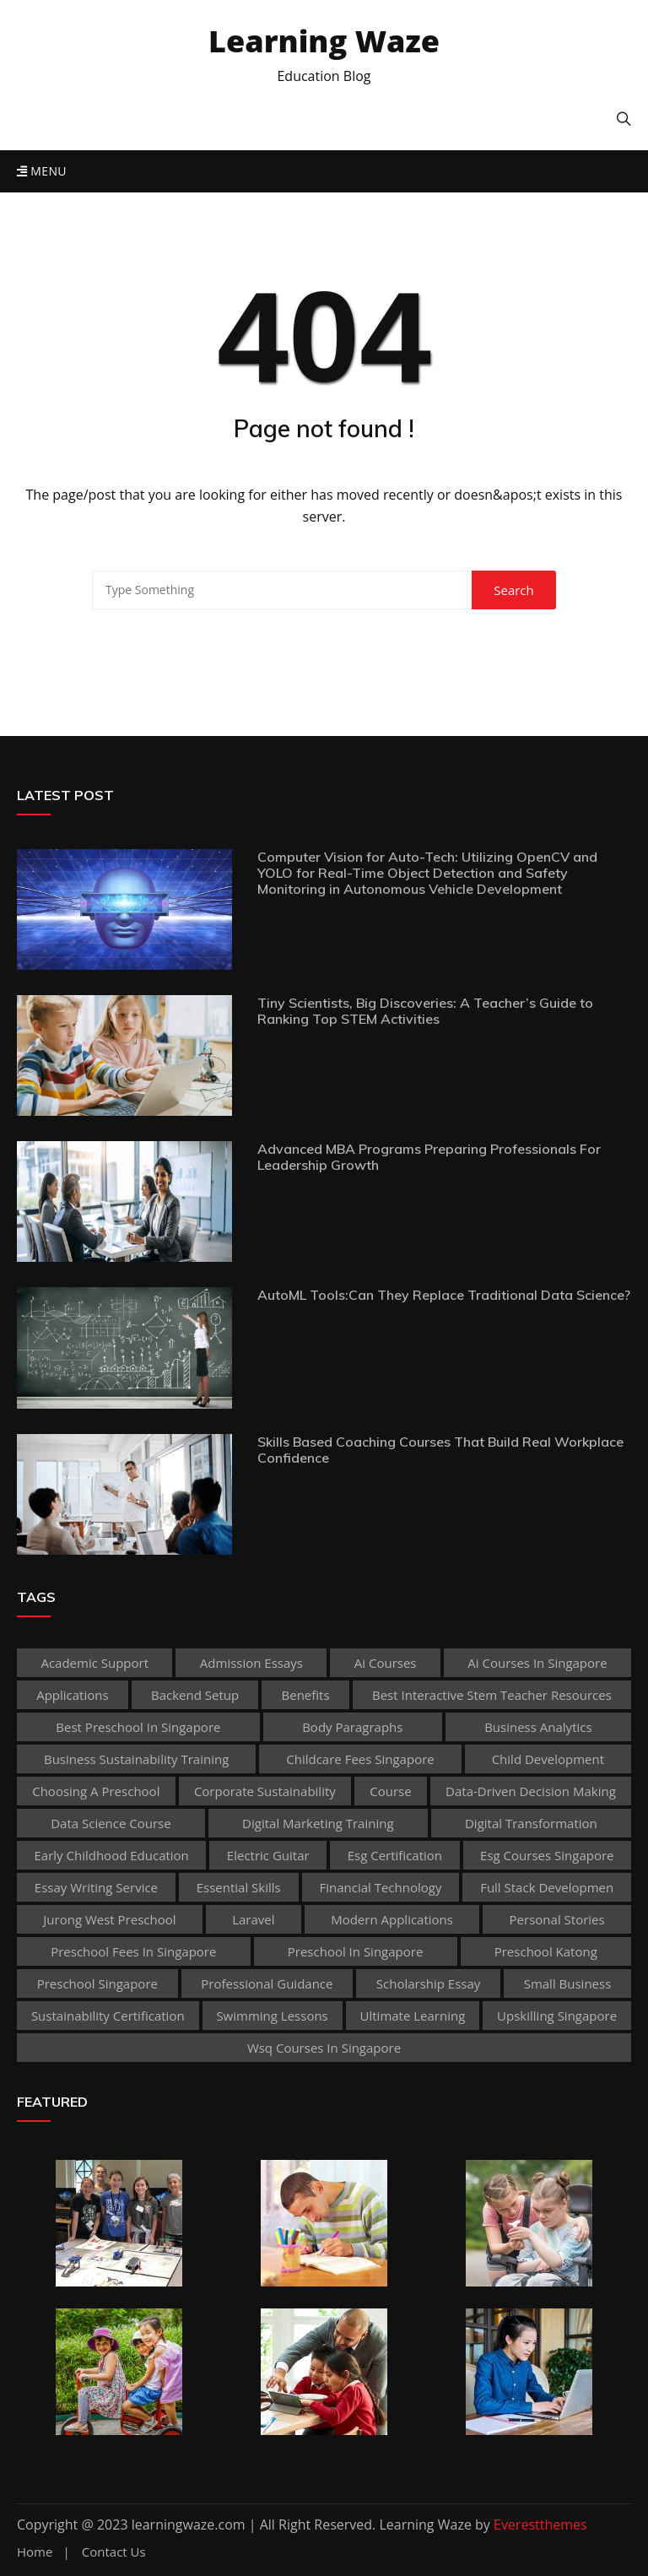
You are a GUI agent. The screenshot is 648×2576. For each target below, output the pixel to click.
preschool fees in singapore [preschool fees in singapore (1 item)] (133, 1951)
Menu (42, 171)
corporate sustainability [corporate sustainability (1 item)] (265, 1791)
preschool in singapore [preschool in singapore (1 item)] (356, 1951)
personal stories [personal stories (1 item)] (557, 1919)
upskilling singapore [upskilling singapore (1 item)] (557, 2015)
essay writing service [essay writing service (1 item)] (96, 1887)
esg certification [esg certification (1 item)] (395, 1855)
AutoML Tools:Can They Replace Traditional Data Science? (443, 1294)
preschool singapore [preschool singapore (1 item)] (97, 1983)
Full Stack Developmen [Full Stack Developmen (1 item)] (546, 1887)
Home (34, 2552)
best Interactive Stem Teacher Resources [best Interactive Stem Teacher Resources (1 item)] (492, 1694)
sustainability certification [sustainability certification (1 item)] (108, 2015)
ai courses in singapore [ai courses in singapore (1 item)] (537, 1662)
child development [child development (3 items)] (548, 1759)
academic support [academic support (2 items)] (94, 1662)
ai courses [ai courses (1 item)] (385, 1662)
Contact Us (114, 2552)
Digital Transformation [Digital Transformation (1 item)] (531, 1823)
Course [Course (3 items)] (390, 1791)
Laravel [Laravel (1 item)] (253, 1919)
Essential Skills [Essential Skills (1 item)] (239, 1887)
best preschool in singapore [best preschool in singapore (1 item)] (138, 1726)
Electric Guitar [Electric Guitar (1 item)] (268, 1855)
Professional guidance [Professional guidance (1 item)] (266, 1983)
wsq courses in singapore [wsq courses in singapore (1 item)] (324, 2047)
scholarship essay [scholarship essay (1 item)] (428, 1983)
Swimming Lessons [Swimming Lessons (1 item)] (271, 2015)
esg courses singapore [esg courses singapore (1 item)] (546, 1855)
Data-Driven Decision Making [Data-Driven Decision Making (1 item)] (531, 1791)
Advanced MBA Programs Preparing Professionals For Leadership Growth (429, 1156)
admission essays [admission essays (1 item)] (251, 1662)
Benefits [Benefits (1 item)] (306, 1694)
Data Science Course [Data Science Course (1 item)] (111, 1823)
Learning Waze (324, 41)
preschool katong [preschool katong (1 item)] (545, 1951)
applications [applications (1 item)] (72, 1694)
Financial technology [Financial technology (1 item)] (380, 1887)
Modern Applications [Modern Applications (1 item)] (392, 1919)
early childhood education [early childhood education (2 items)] (112, 1855)
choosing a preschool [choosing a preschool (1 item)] (95, 1791)
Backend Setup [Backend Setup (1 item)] (195, 1694)
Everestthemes (540, 2524)
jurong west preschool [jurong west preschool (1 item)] (109, 1919)
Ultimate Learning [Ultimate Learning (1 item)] (413, 2015)
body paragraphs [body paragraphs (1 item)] (352, 1726)
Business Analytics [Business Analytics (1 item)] (537, 1726)
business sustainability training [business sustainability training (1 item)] (136, 1759)
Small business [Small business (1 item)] (568, 1983)
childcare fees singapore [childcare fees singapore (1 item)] (360, 1759)
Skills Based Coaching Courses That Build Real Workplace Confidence (440, 1449)
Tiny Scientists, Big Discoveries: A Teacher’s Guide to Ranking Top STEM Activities (425, 1010)
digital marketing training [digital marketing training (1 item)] (317, 1823)
